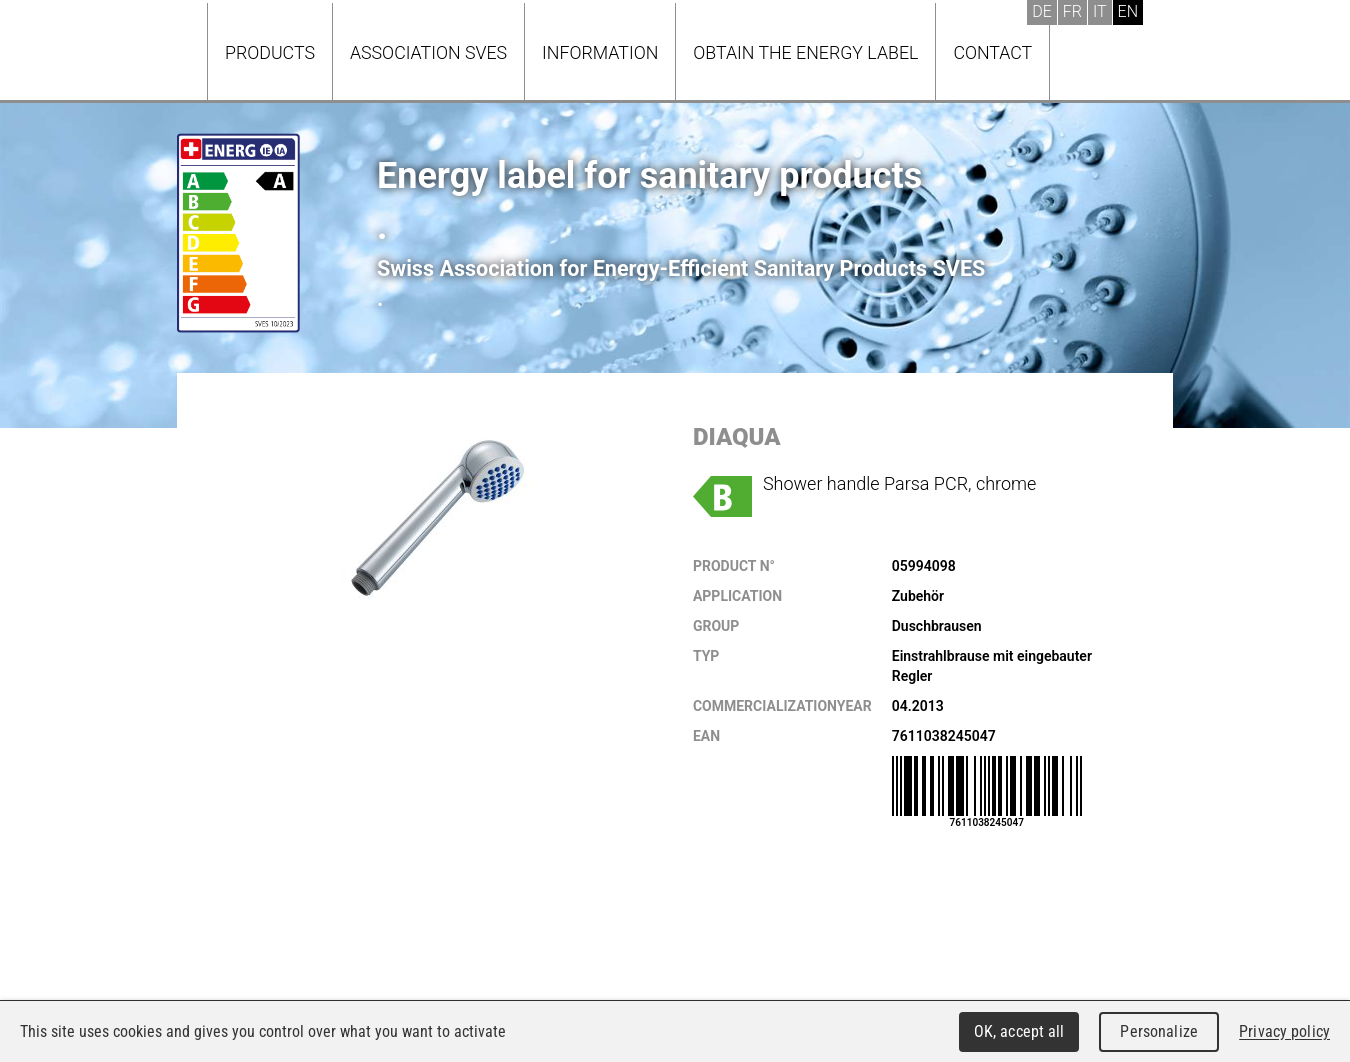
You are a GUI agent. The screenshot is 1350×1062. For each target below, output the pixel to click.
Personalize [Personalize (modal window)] (1158, 1031)
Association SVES (428, 52)
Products (270, 52)
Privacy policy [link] (1284, 1031)
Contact (992, 52)
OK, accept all (1019, 1031)
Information (600, 52)
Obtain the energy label (805, 52)
